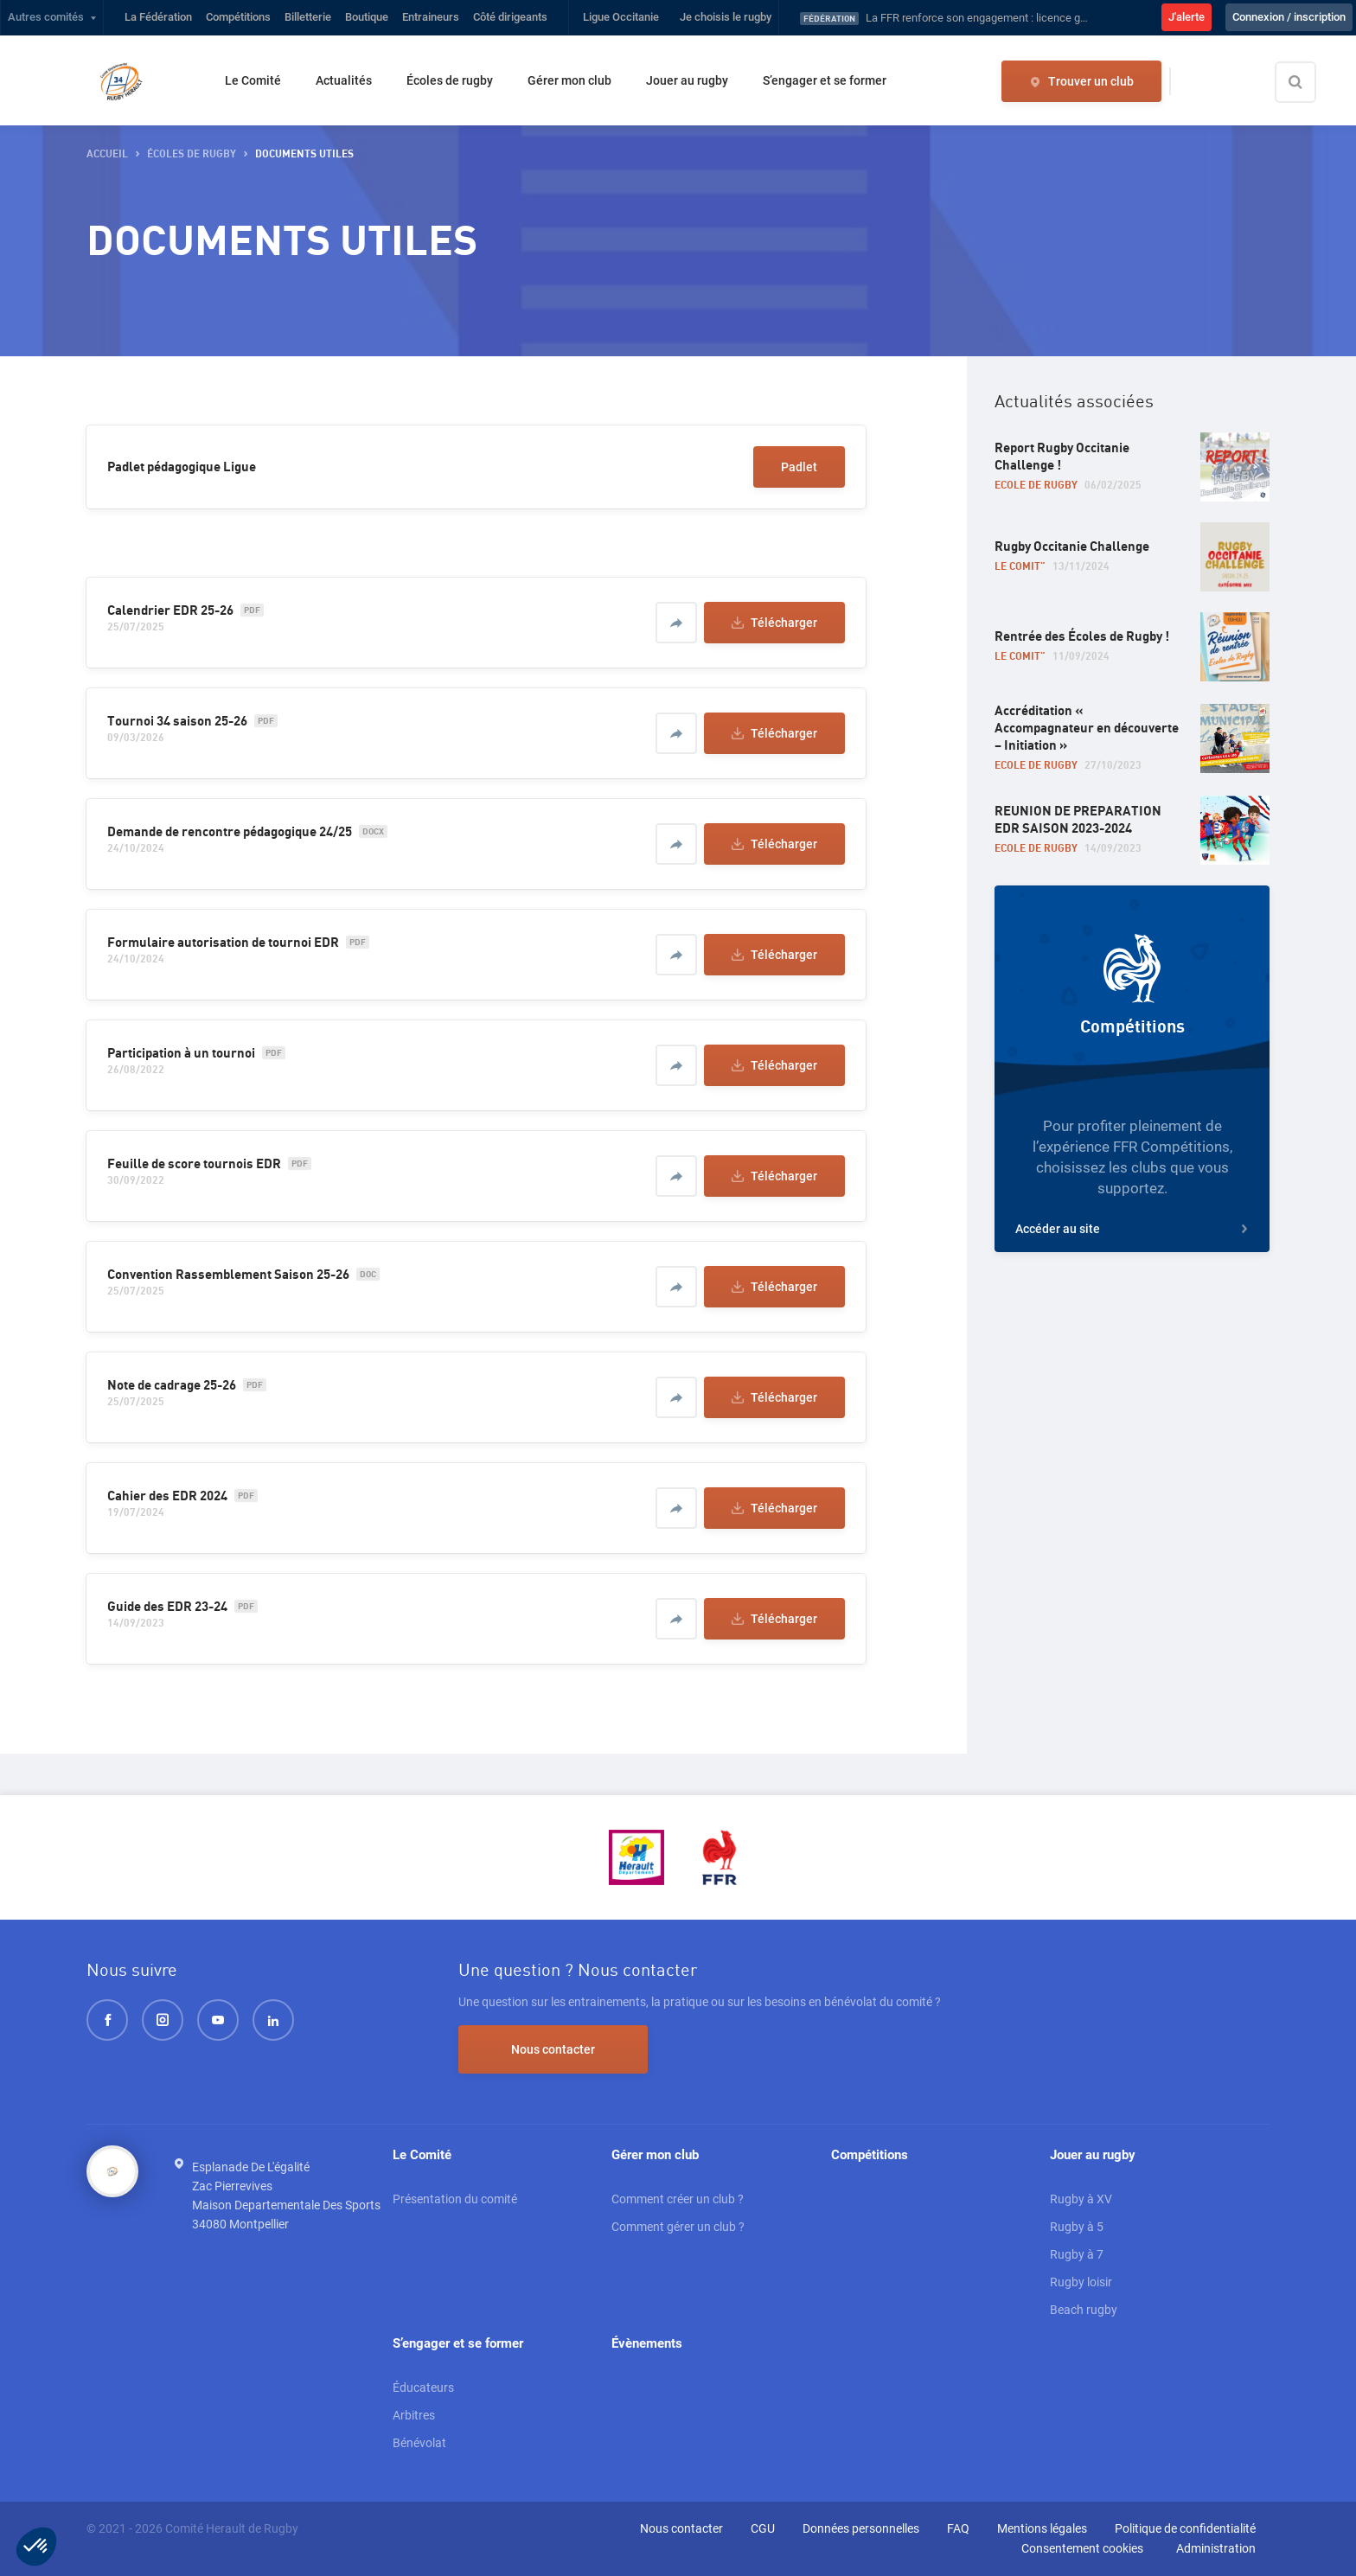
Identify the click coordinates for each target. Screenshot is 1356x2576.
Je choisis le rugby (725, 16)
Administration (1216, 2548)
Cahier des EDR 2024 (167, 1496)
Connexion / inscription (1289, 16)
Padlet (799, 467)
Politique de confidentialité (1185, 2528)
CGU (763, 2528)
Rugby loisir (1081, 2282)
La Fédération (158, 16)
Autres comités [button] (46, 16)
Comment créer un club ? (677, 2199)
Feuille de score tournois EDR (194, 1164)
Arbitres (414, 2415)
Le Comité (253, 80)
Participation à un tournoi (181, 1053)
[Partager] (676, 622)
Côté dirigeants (510, 16)
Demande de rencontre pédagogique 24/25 (229, 832)
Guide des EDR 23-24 (167, 1607)
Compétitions (238, 16)
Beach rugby (1083, 2310)
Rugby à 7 (1076, 2254)
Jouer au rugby (687, 80)
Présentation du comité (455, 2199)
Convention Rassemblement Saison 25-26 (228, 1275)
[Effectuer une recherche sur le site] (1310, 82)
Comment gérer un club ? (678, 2227)
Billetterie (308, 16)
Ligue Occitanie (621, 16)
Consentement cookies (1082, 2548)
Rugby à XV (1081, 2199)
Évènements (646, 2343)
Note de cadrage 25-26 (171, 1385)
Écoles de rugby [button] (191, 154)
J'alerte (1186, 16)
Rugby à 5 (1076, 2227)
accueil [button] (107, 154)
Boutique (366, 16)
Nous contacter (553, 2049)
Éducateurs (423, 2387)
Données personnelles (861, 2528)
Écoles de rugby (449, 80)
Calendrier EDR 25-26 (170, 610)
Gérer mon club (569, 80)
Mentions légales (1042, 2528)
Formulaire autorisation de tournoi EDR (223, 942)
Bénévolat (419, 2443)
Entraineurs (430, 16)
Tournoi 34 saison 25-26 (177, 721)
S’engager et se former (824, 80)
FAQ (958, 2528)
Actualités (344, 80)
